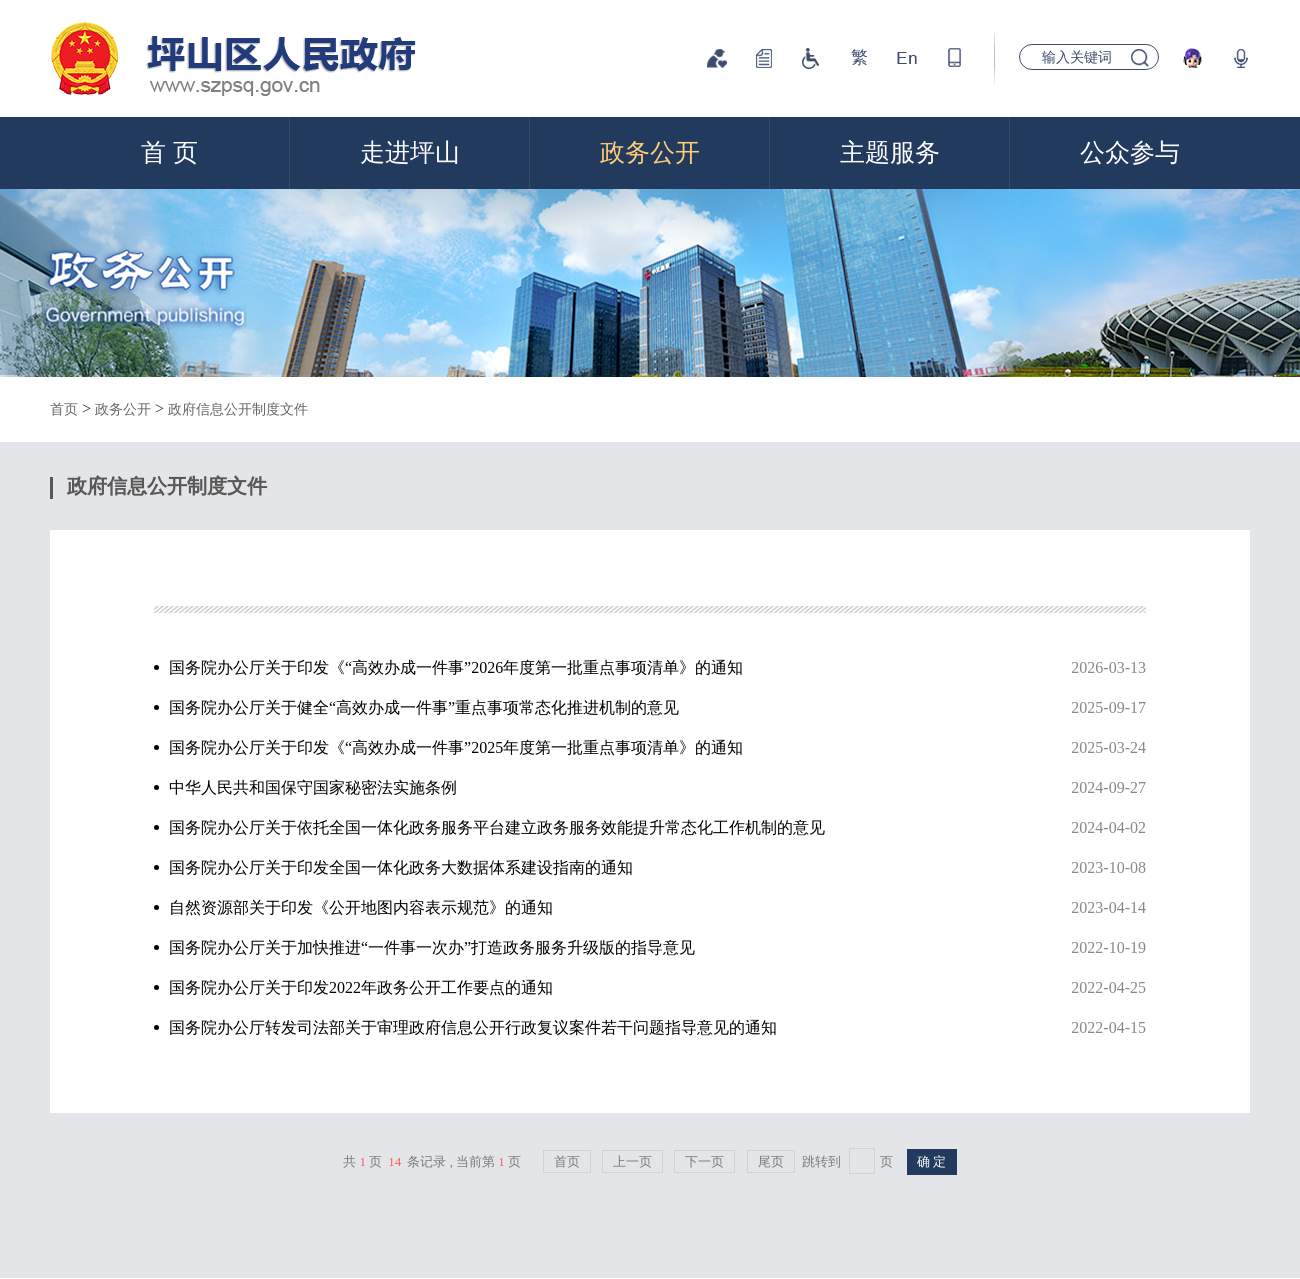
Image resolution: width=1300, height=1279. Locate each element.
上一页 (632, 1161)
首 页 (169, 152)
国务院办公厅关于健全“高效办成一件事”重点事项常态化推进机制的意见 (650, 708)
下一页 (704, 1161)
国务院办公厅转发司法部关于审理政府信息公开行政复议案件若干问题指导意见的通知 (650, 1028)
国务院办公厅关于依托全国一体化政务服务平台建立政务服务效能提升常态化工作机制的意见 (650, 828)
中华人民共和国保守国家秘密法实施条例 (650, 788)
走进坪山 (410, 152)
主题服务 (890, 152)
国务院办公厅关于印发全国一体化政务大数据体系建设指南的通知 (650, 868)
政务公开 (650, 152)
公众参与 (1130, 152)
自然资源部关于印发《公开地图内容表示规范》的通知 (650, 908)
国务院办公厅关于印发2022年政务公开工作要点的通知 (650, 988)
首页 (64, 409)
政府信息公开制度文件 (238, 409)
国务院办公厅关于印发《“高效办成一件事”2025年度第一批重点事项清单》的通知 (650, 748)
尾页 (771, 1161)
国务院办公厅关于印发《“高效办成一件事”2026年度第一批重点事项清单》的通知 (650, 668)
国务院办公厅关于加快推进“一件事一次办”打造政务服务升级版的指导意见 (650, 948)
